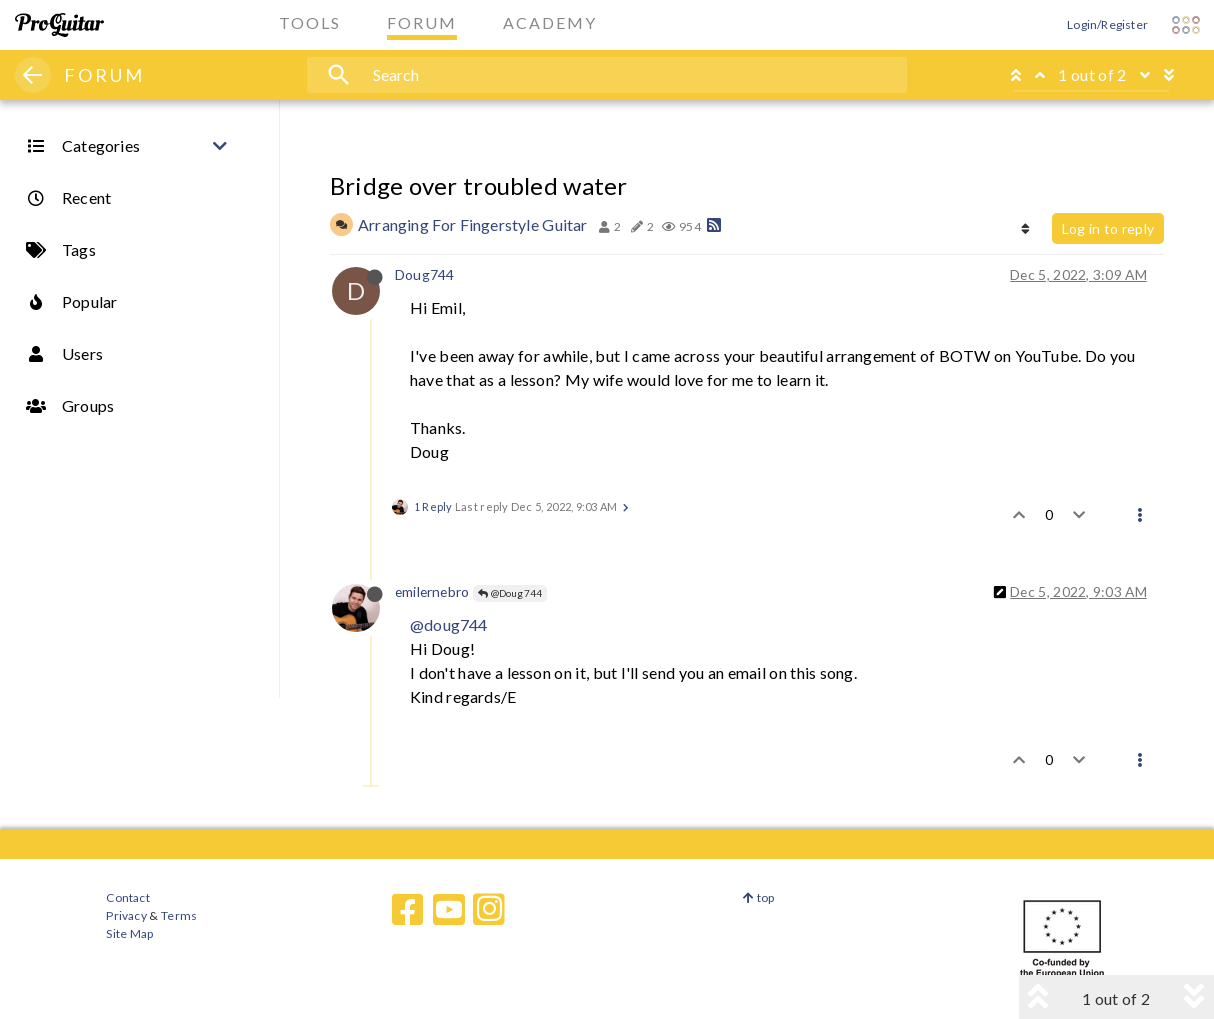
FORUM (104, 75)
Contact (127, 897)
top (758, 897)
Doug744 (424, 274)
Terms (178, 915)
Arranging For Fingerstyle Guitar (473, 224)
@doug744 (449, 624)
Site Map (129, 933)
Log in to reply (1108, 228)
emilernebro (432, 591)
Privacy (126, 915)
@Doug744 (510, 593)
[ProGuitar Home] (59, 25)
